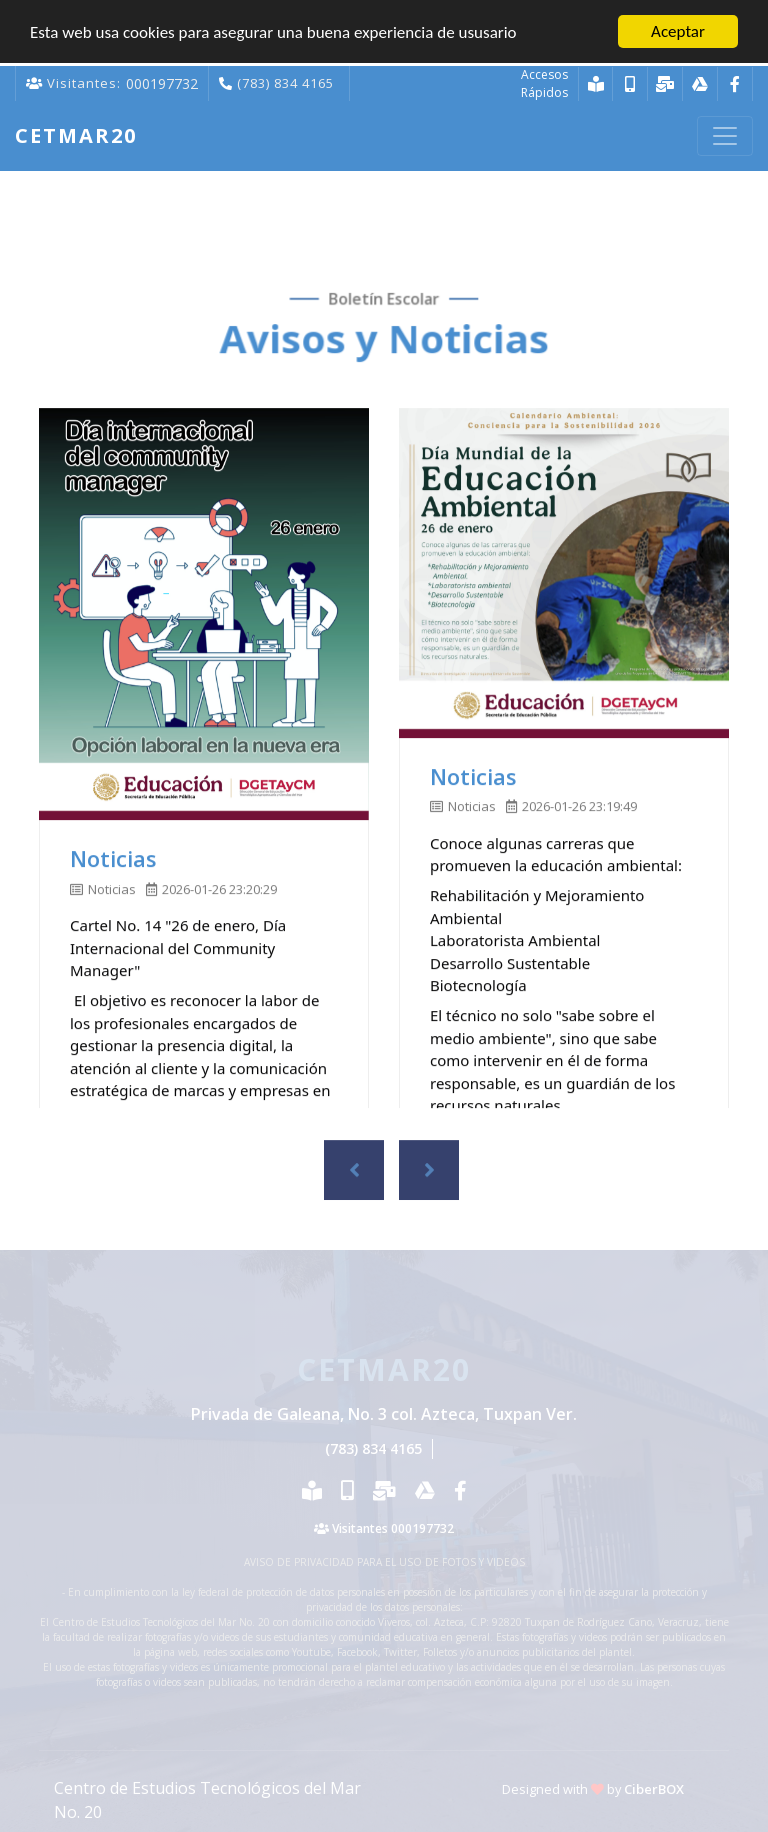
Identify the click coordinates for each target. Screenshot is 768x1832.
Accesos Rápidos (544, 82)
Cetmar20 (76, 135)
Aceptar (678, 30)
